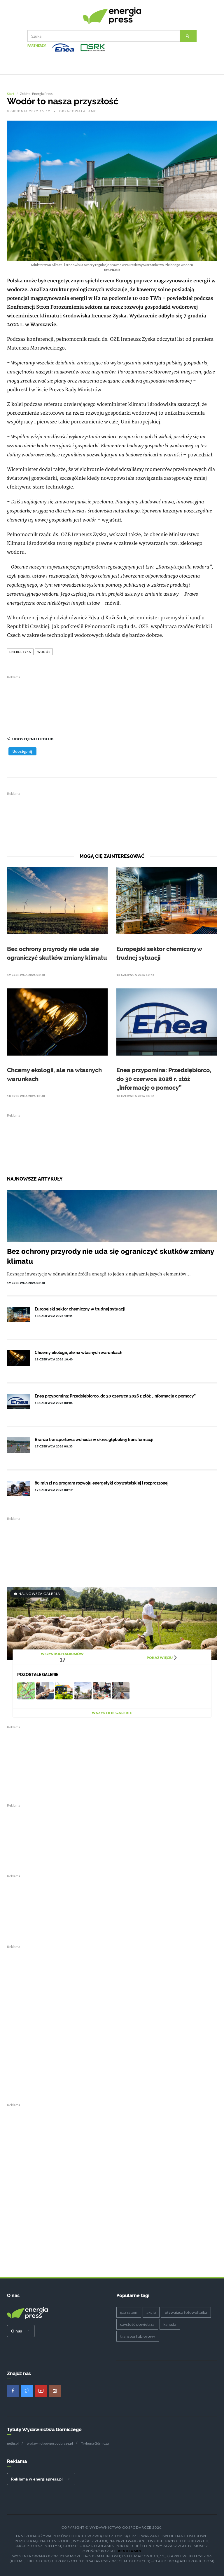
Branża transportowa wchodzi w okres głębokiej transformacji (94, 1438)
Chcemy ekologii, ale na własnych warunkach (78, 1351)
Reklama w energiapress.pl (40, 2478)
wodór (43, 651)
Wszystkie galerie (112, 1712)
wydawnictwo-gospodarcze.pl (50, 2443)
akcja (151, 2311)
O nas (20, 2330)
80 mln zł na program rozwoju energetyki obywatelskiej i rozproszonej (102, 1482)
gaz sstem (128, 2311)
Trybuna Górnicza (95, 2443)
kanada (169, 2323)
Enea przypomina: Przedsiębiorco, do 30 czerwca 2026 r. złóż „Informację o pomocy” (163, 1078)
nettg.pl (13, 2443)
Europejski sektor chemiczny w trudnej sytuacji (80, 1308)
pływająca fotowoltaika (186, 2311)
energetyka (20, 651)
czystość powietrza (137, 2323)
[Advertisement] (112, 702)
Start (10, 93)
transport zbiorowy (137, 2335)
